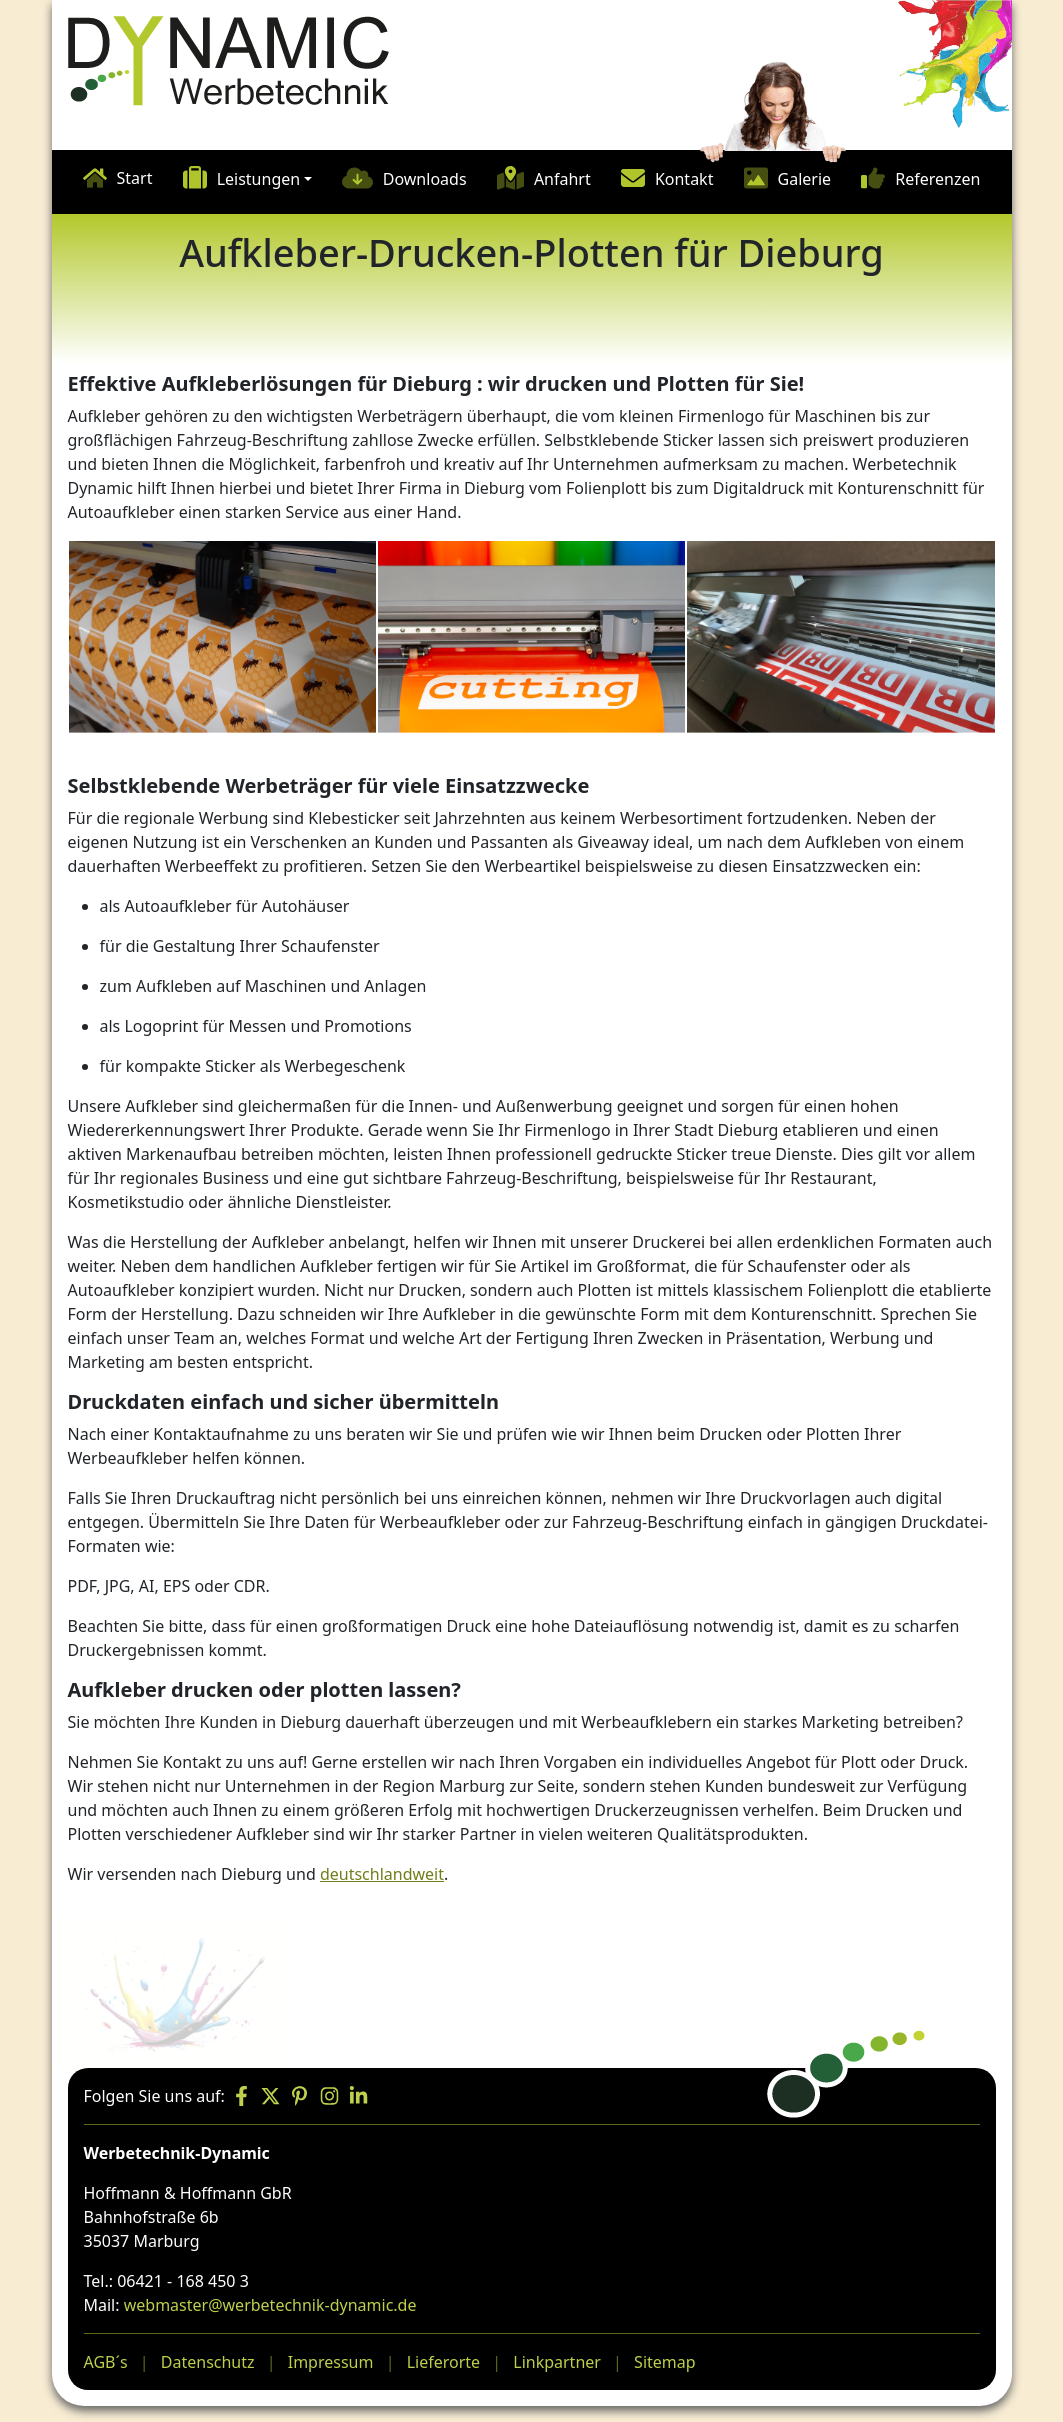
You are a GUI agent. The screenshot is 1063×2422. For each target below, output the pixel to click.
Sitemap (665, 2362)
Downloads (425, 179)
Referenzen (937, 179)
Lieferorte (443, 2362)
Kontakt (684, 179)
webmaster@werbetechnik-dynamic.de (270, 2305)
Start (135, 178)
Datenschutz (208, 2362)
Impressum (331, 2362)
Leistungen (259, 179)
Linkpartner (557, 2362)
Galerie (805, 179)
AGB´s (106, 2362)
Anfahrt (562, 179)
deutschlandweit (382, 1874)
